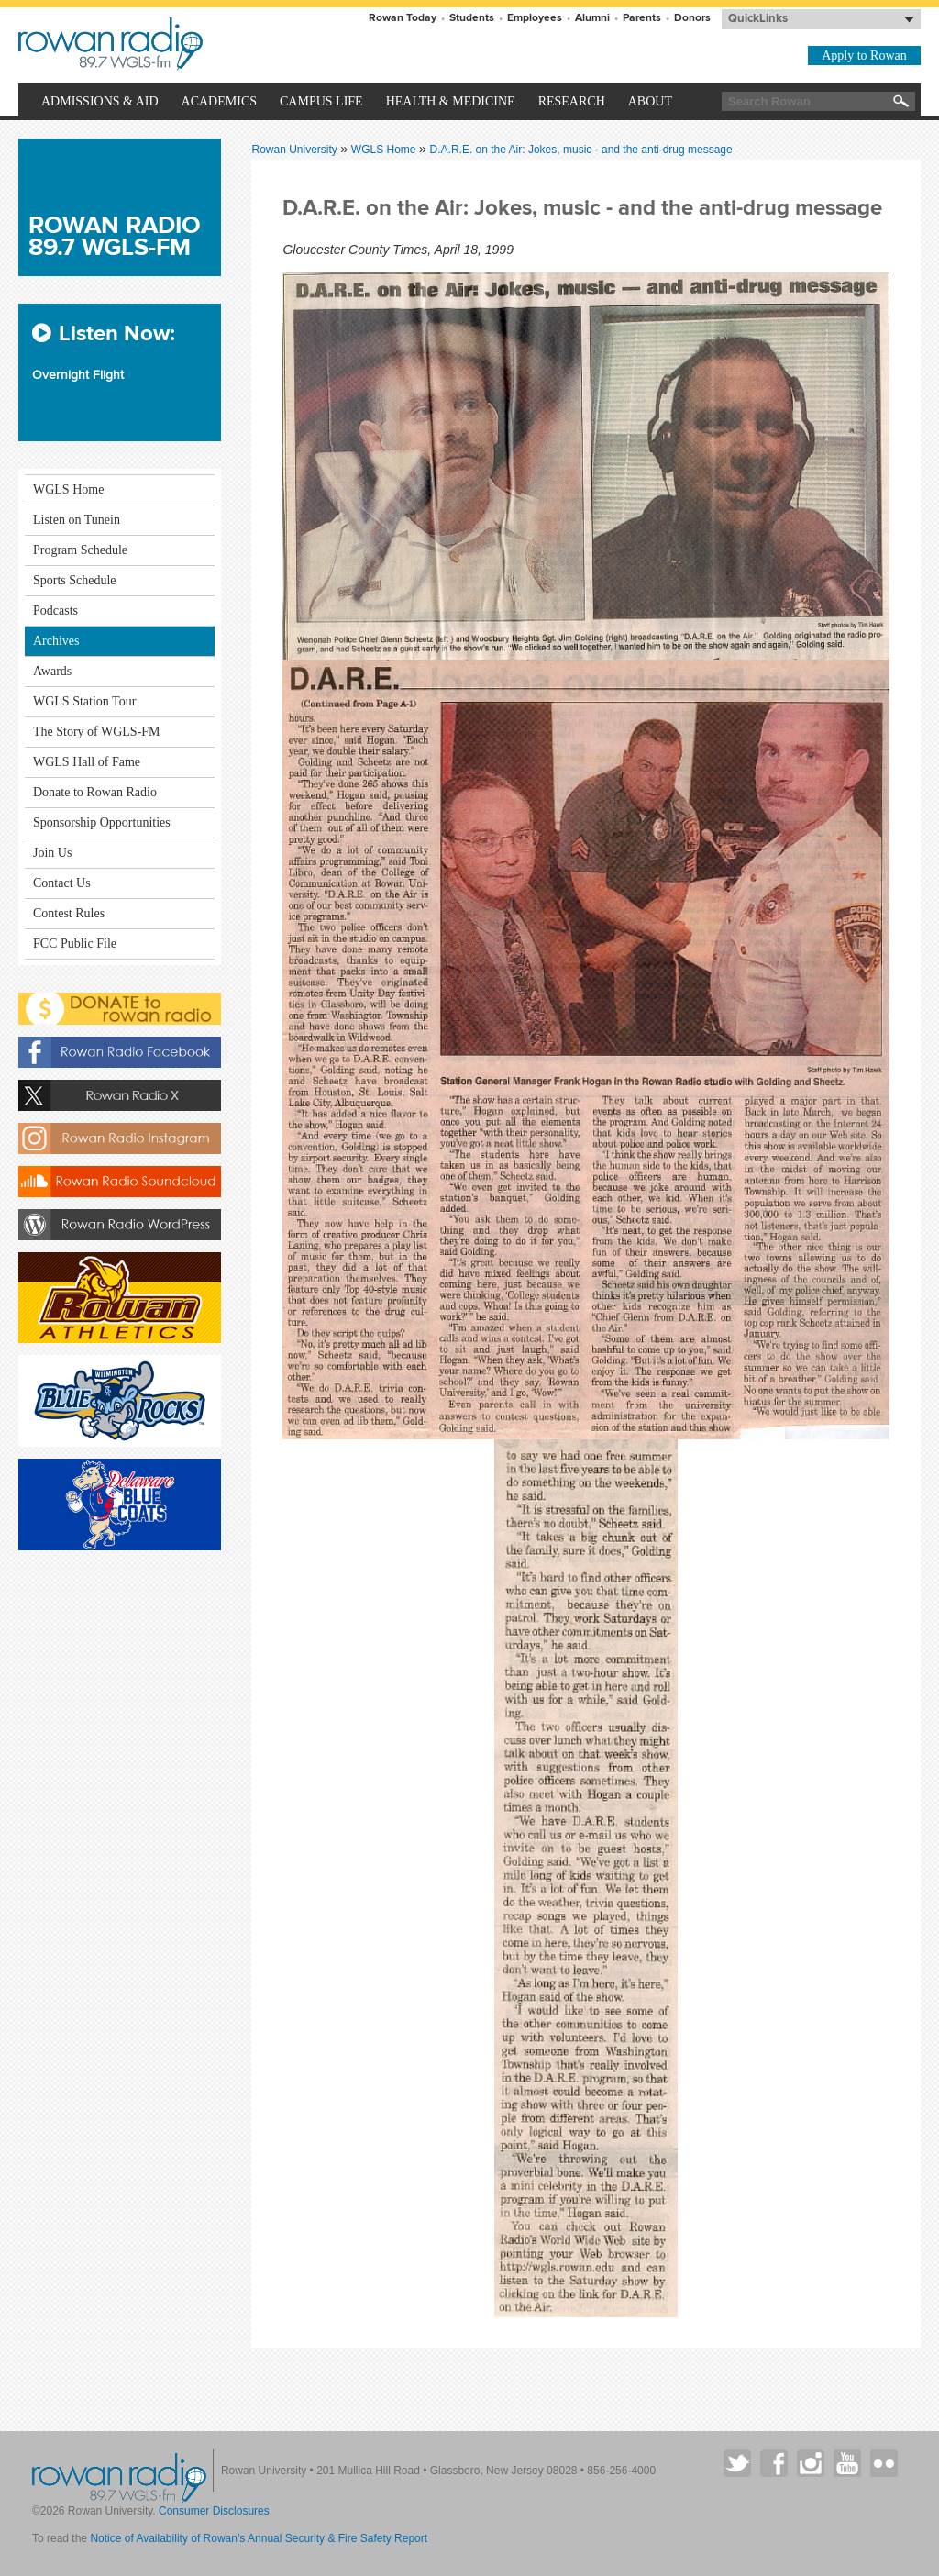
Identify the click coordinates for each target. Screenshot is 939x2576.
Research (571, 101)
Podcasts (55, 610)
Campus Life (321, 101)
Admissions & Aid (100, 101)
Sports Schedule (74, 580)
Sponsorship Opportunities (102, 822)
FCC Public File (74, 943)
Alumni (592, 18)
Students (471, 18)
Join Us (52, 853)
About (650, 101)
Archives (56, 641)
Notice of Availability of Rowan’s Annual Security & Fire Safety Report (258, 2538)
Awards (52, 671)
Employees (534, 18)
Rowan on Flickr (884, 2463)
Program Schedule (80, 550)
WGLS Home (385, 149)
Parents (642, 18)
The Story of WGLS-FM (96, 731)
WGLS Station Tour (84, 701)
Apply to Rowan (864, 55)
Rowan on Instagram (810, 2463)
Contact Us (62, 883)
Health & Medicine (450, 101)
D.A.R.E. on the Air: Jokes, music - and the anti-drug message (581, 149)
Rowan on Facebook (774, 2463)
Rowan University (198, 44)
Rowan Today (402, 18)
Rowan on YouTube (847, 2463)
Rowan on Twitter (737, 2463)
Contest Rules (69, 913)
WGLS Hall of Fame (86, 762)
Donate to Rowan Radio (95, 792)
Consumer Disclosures (214, 2510)
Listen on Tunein (76, 520)
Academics (219, 101)
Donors (692, 18)
